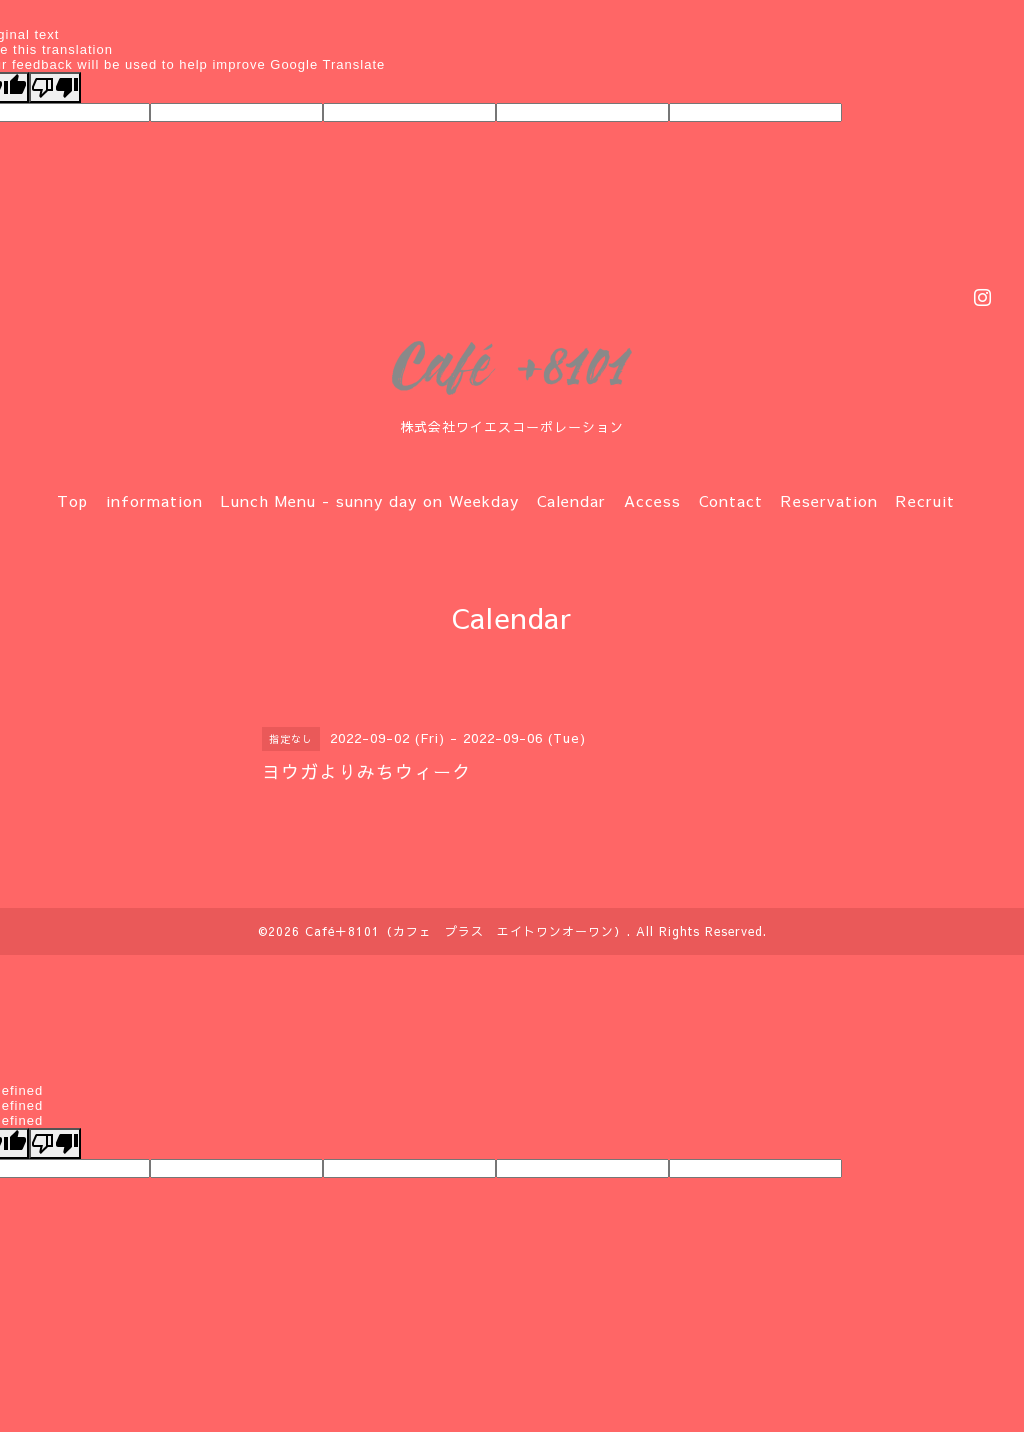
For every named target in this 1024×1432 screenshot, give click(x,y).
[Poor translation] (55, 87)
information (154, 500)
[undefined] (55, 1143)
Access (652, 500)
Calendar (571, 500)
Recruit (925, 500)
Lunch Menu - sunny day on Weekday (370, 500)
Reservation (829, 500)
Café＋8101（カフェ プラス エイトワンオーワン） (466, 931)
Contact (731, 500)
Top (72, 500)
